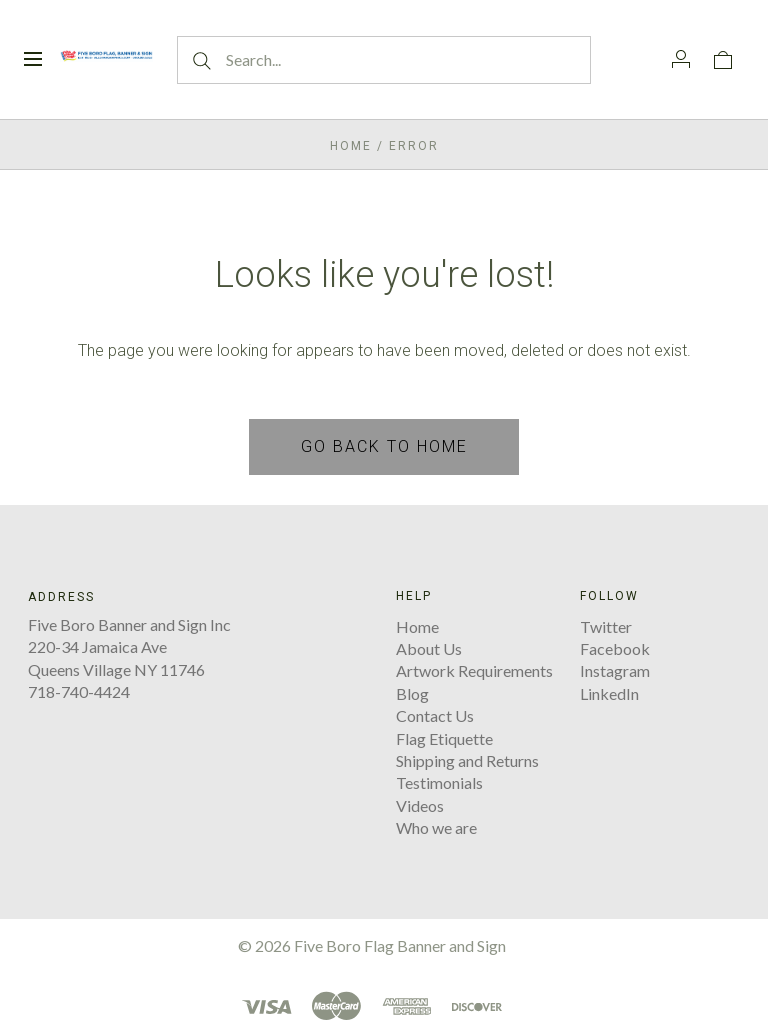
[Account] (681, 59)
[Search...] (384, 60)
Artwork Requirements (474, 670)
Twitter (606, 626)
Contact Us (435, 715)
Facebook (615, 648)
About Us (429, 648)
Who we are (436, 827)
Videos (420, 805)
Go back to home (384, 446)
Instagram (615, 670)
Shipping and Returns (467, 760)
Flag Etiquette (444, 738)
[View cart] (723, 59)
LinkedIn (609, 693)
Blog (412, 693)
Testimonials (439, 782)
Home (351, 146)
